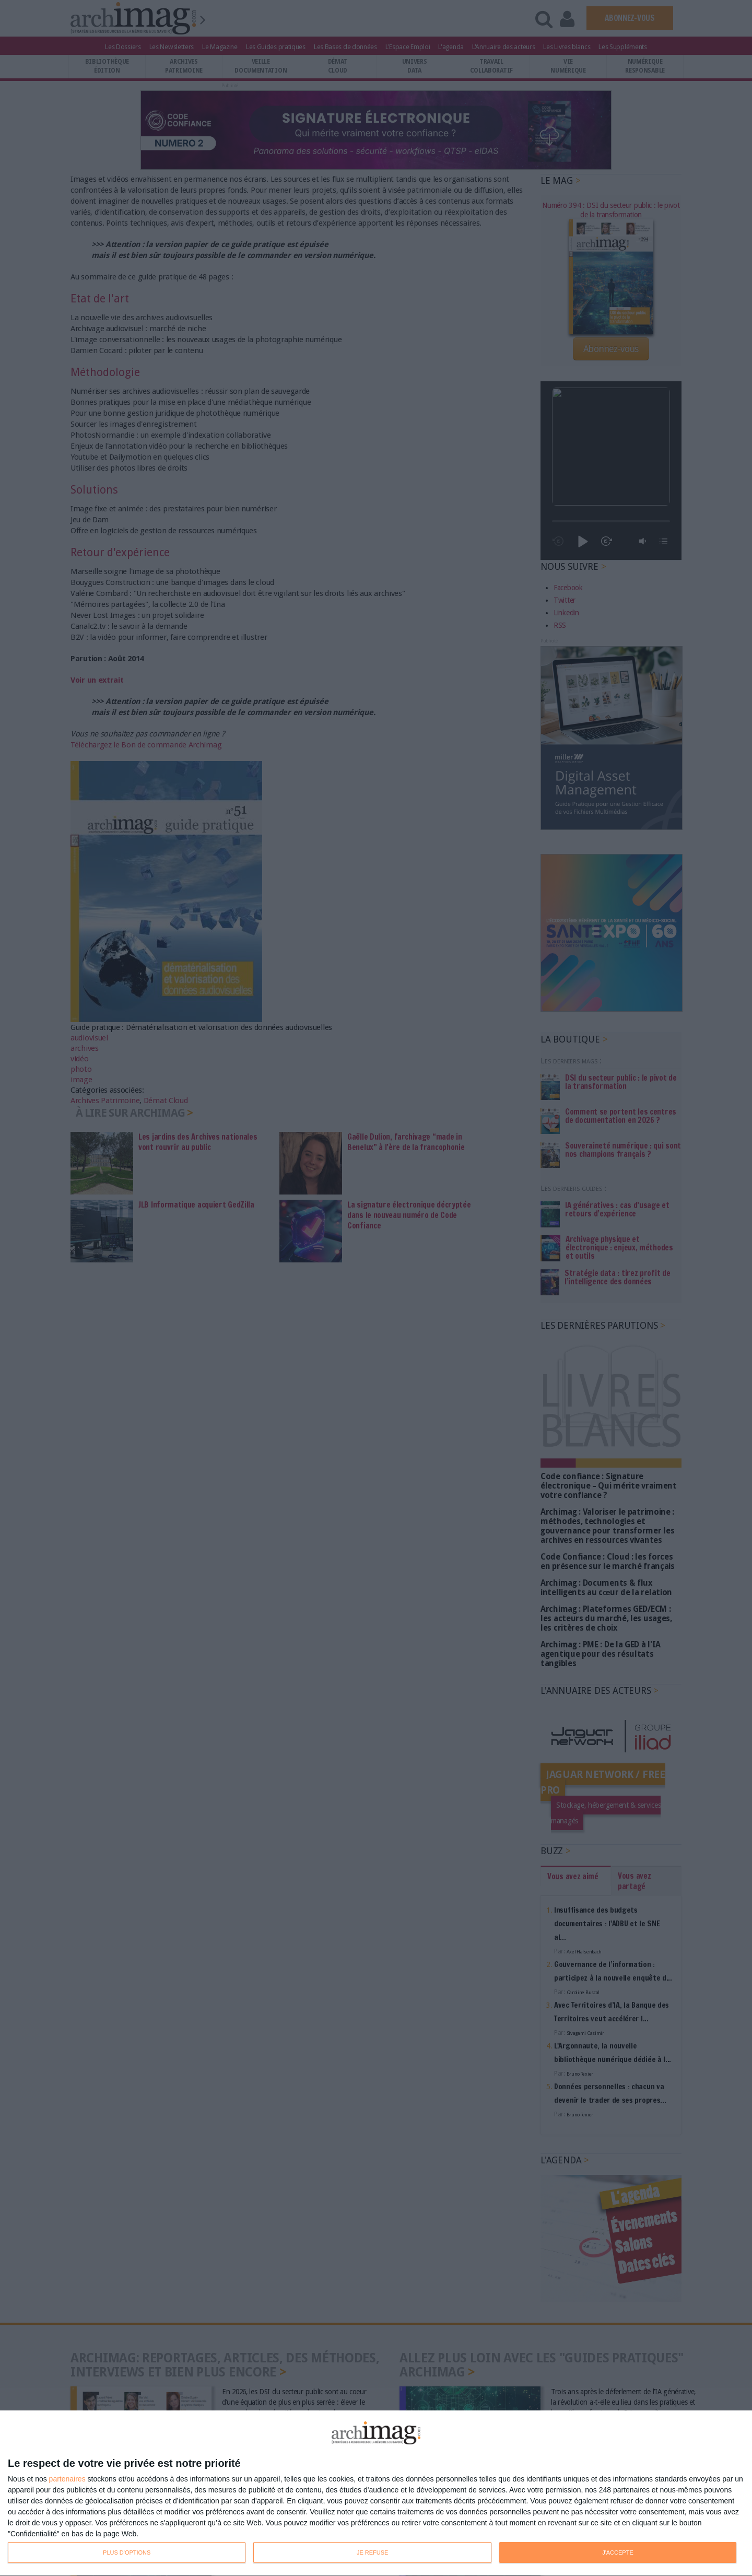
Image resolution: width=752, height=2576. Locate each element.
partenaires (67, 2479)
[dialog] (376, 2493)
